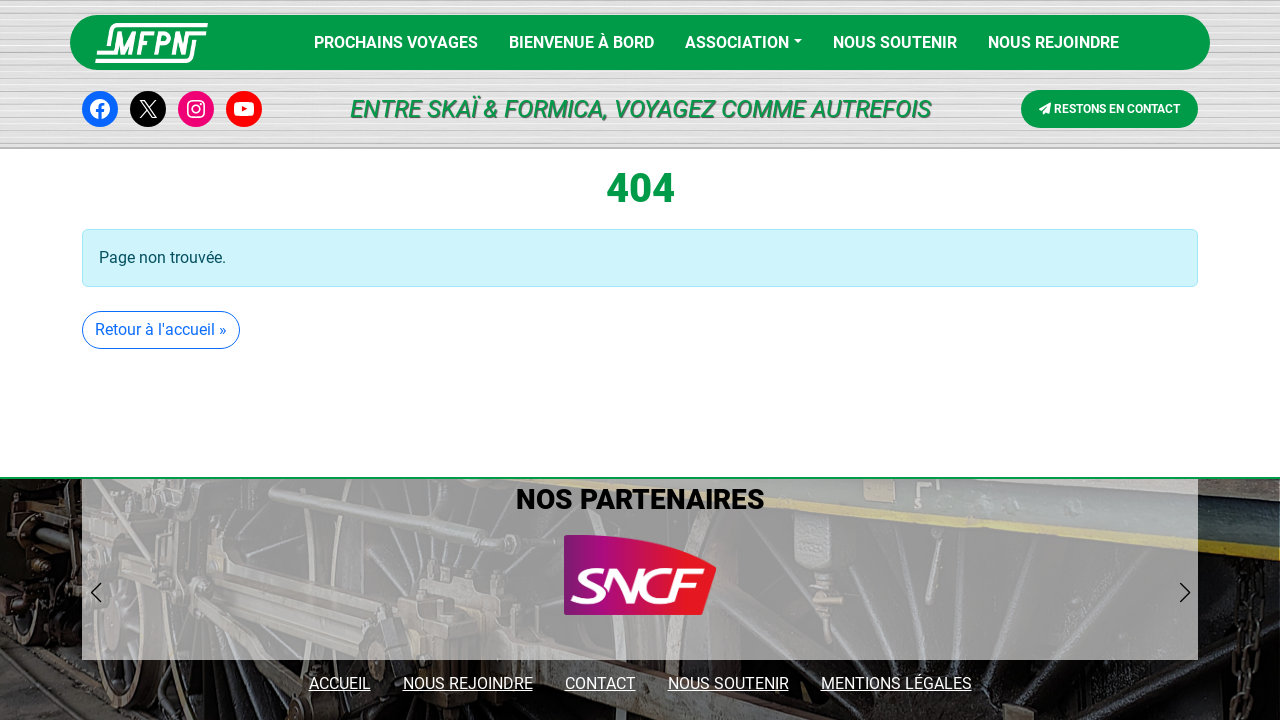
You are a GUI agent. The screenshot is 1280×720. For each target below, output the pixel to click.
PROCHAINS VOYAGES (396, 42)
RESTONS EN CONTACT (1109, 109)
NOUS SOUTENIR (728, 683)
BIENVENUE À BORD (581, 42)
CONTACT (600, 683)
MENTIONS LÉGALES (896, 683)
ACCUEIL (340, 683)
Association (737, 42)
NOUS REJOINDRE (1053, 42)
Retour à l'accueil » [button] (161, 329)
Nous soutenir (895, 42)
